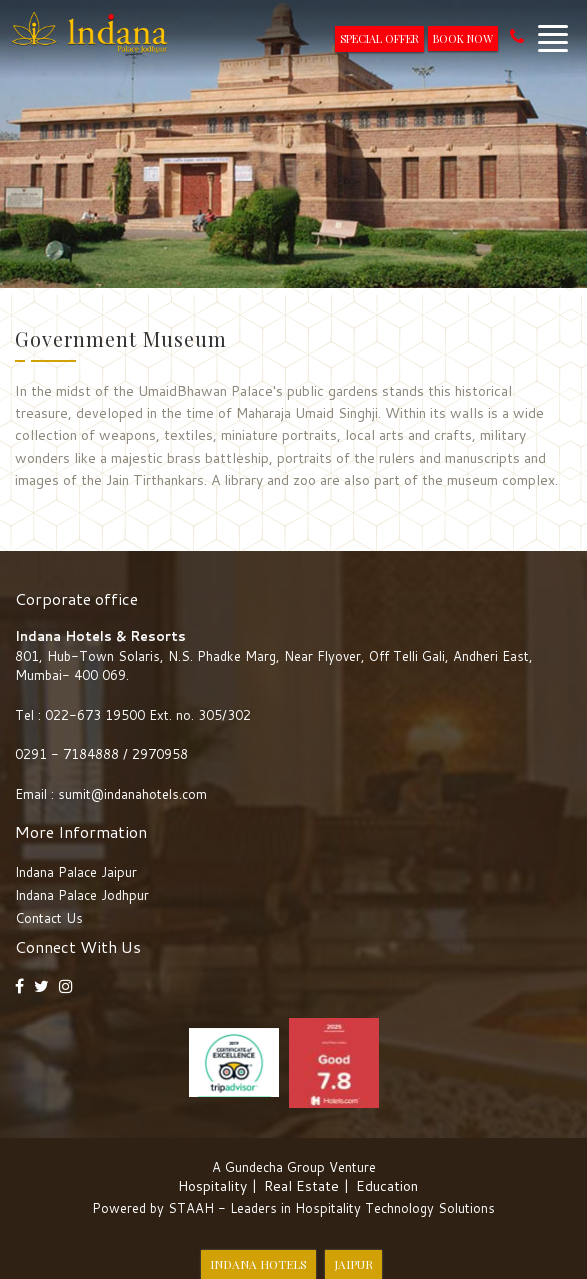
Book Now (463, 38)
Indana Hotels (258, 1264)
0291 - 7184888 (69, 754)
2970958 (160, 754)
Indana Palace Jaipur (76, 872)
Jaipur (353, 1264)
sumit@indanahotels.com (132, 794)
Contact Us (49, 918)
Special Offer (379, 38)
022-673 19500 (95, 715)
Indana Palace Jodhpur (82, 895)
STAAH (191, 1208)
